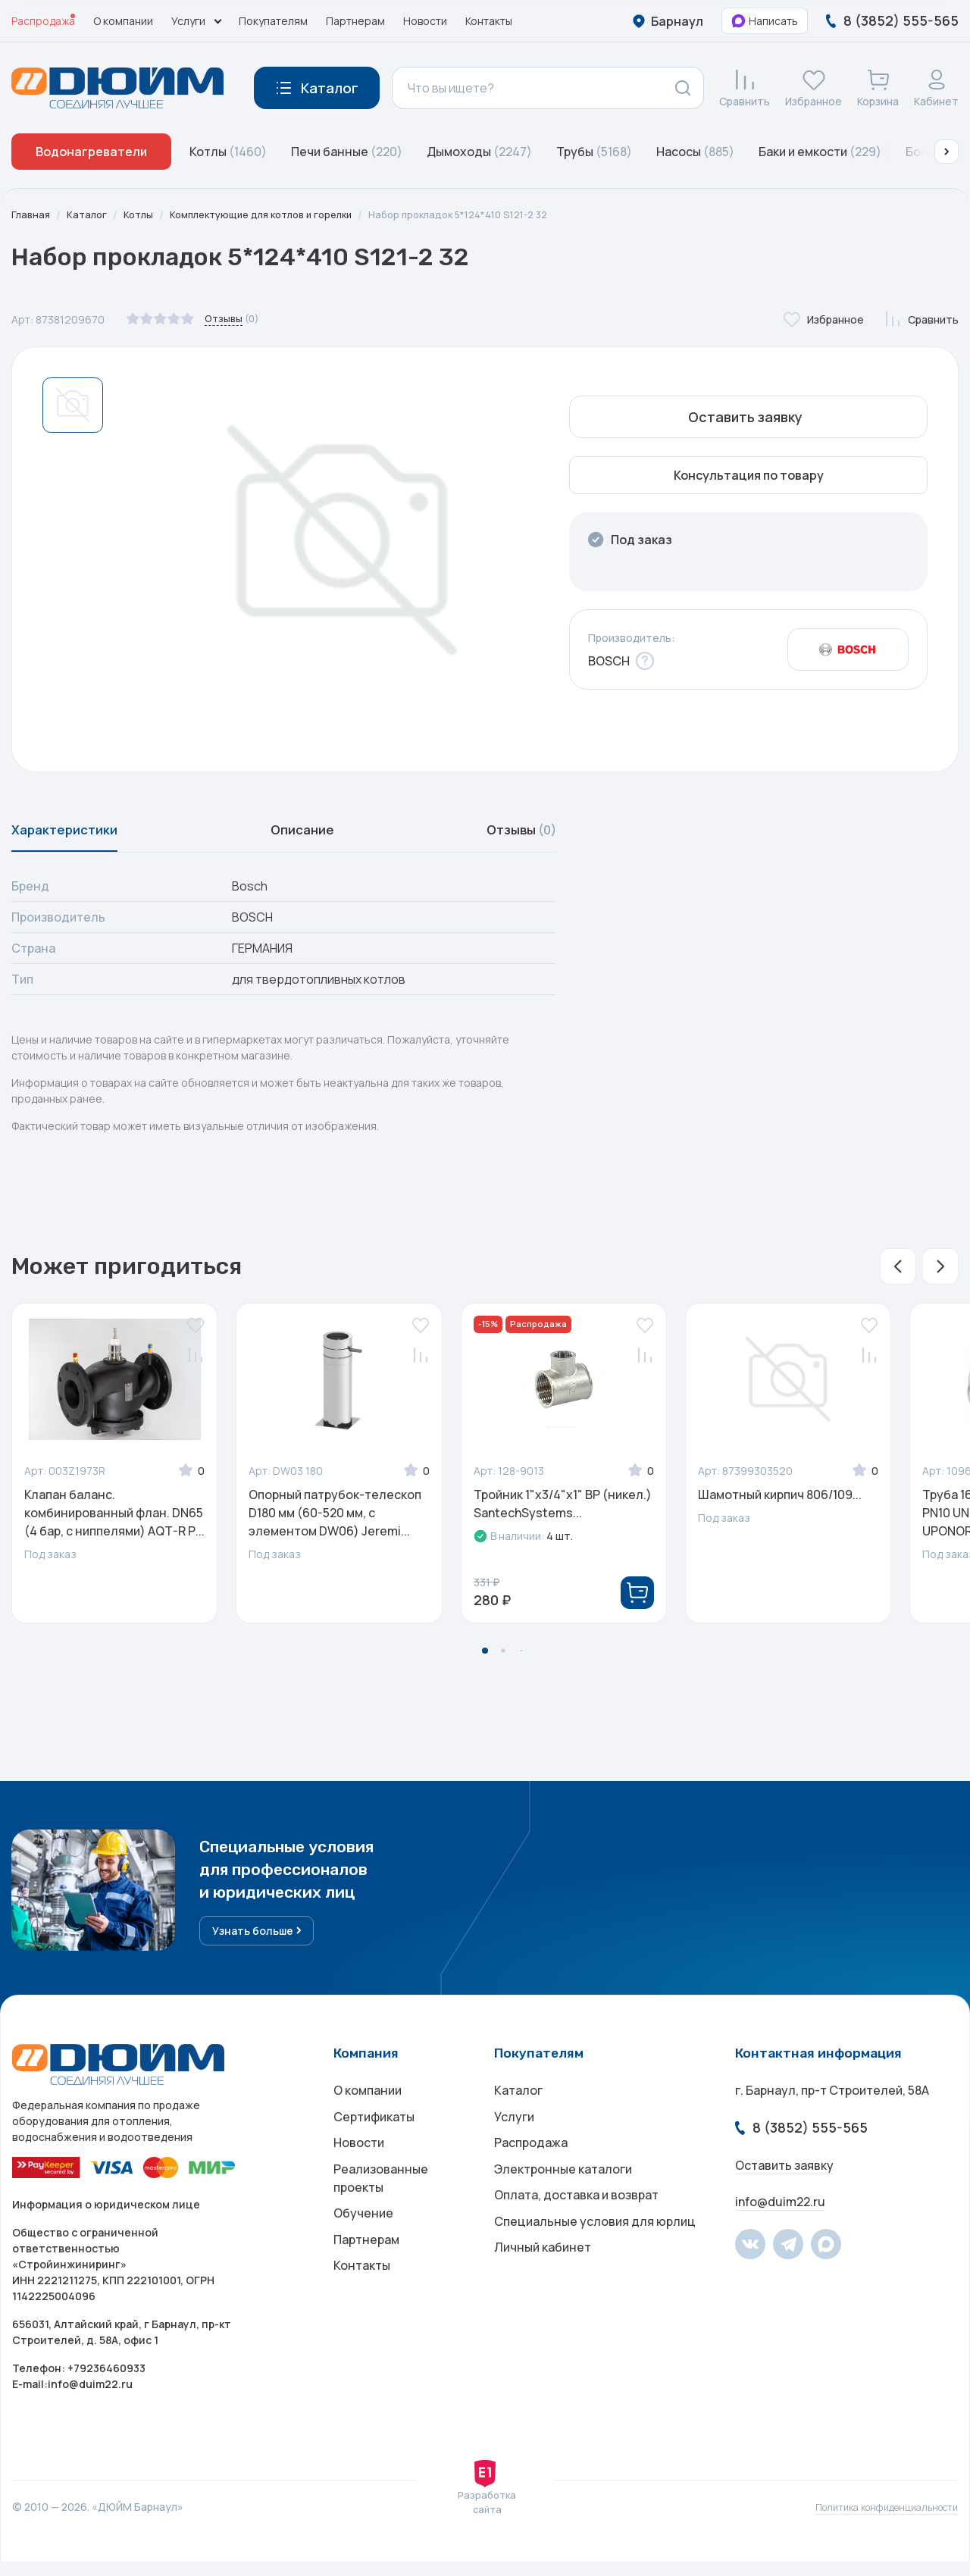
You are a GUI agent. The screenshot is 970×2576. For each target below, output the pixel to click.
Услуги (514, 2135)
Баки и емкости (820, 151)
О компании (123, 21)
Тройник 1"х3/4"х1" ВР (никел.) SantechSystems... (563, 1512)
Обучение (363, 2244)
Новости (425, 21)
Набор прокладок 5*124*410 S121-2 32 (491, 215)
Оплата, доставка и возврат (576, 2226)
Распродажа (43, 21)
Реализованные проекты (380, 2205)
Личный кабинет (542, 2287)
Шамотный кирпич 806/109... (780, 1503)
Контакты (488, 21)
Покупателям (273, 21)
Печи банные (346, 151)
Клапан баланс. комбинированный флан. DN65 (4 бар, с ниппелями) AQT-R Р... (114, 1521)
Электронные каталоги (563, 2196)
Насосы (695, 151)
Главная (31, 215)
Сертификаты (374, 2135)
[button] (946, 151)
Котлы (228, 151)
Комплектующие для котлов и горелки (277, 215)
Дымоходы (479, 151)
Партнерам (355, 21)
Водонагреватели (91, 151)
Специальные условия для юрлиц (595, 2257)
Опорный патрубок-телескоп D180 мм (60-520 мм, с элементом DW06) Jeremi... (335, 1521)
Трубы (594, 151)
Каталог (90, 215)
